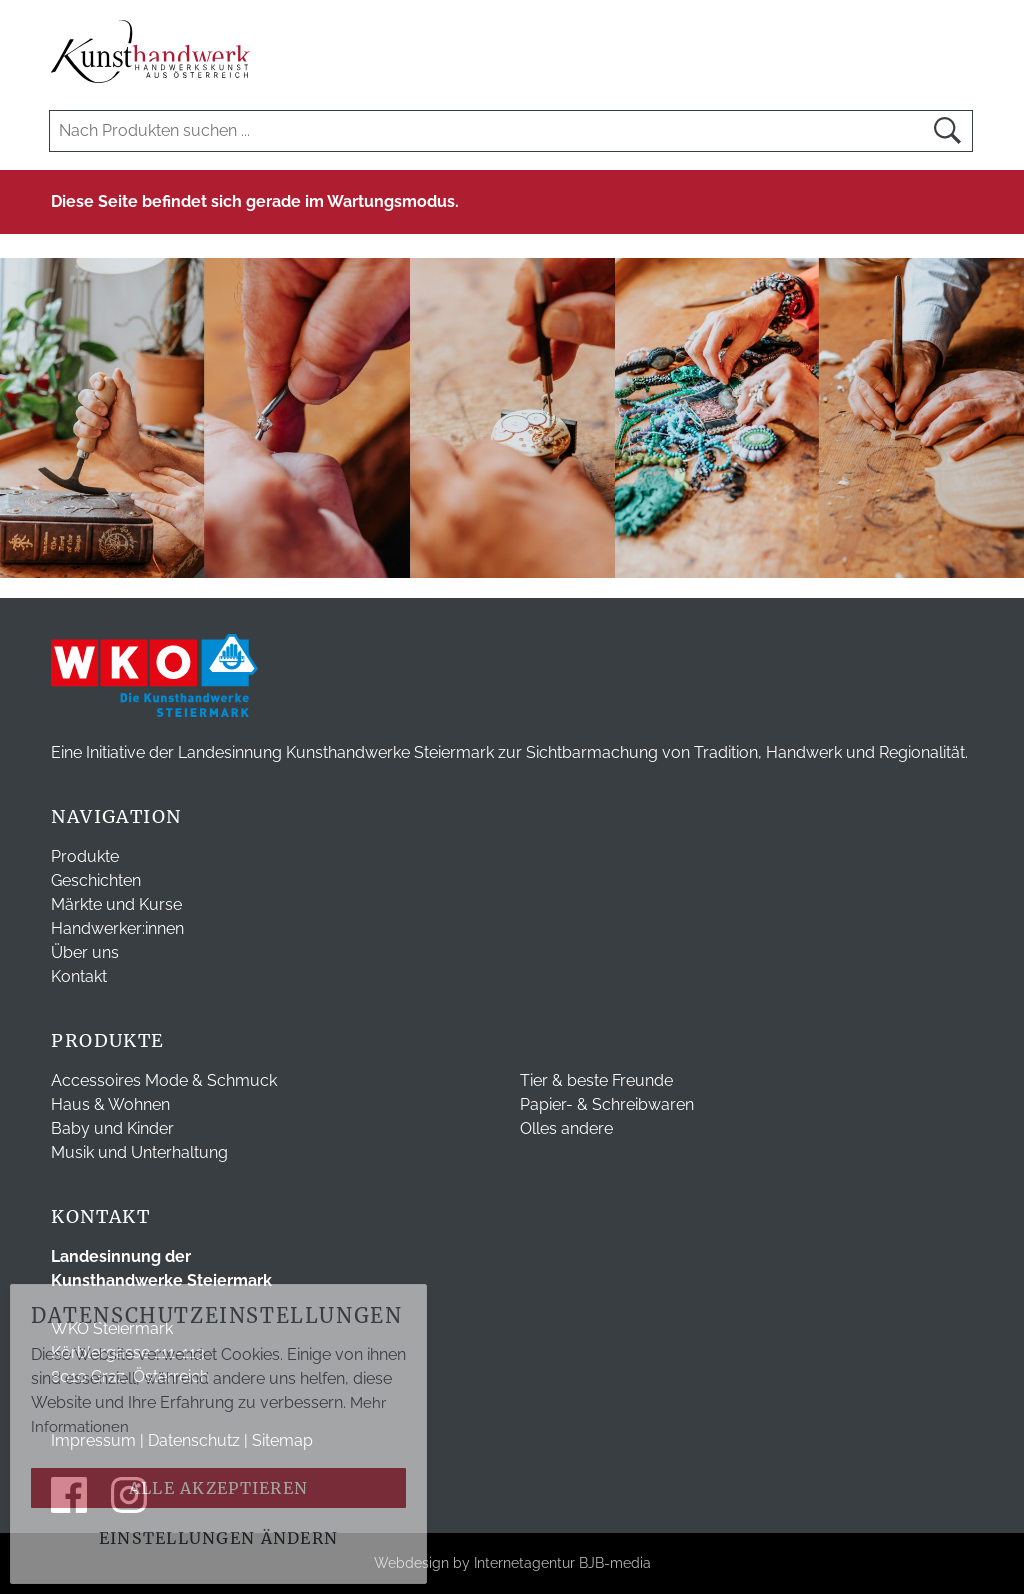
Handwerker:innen (117, 928)
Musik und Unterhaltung (139, 1152)
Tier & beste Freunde (596, 1080)
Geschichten (96, 880)
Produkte (85, 856)
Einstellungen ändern (219, 1538)
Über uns (85, 952)
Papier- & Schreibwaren (607, 1104)
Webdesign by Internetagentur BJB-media (512, 1563)
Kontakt (79, 976)
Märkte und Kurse (116, 904)
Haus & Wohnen (110, 1104)
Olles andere (566, 1128)
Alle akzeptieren (218, 1488)
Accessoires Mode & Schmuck (164, 1080)
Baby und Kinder (112, 1128)
